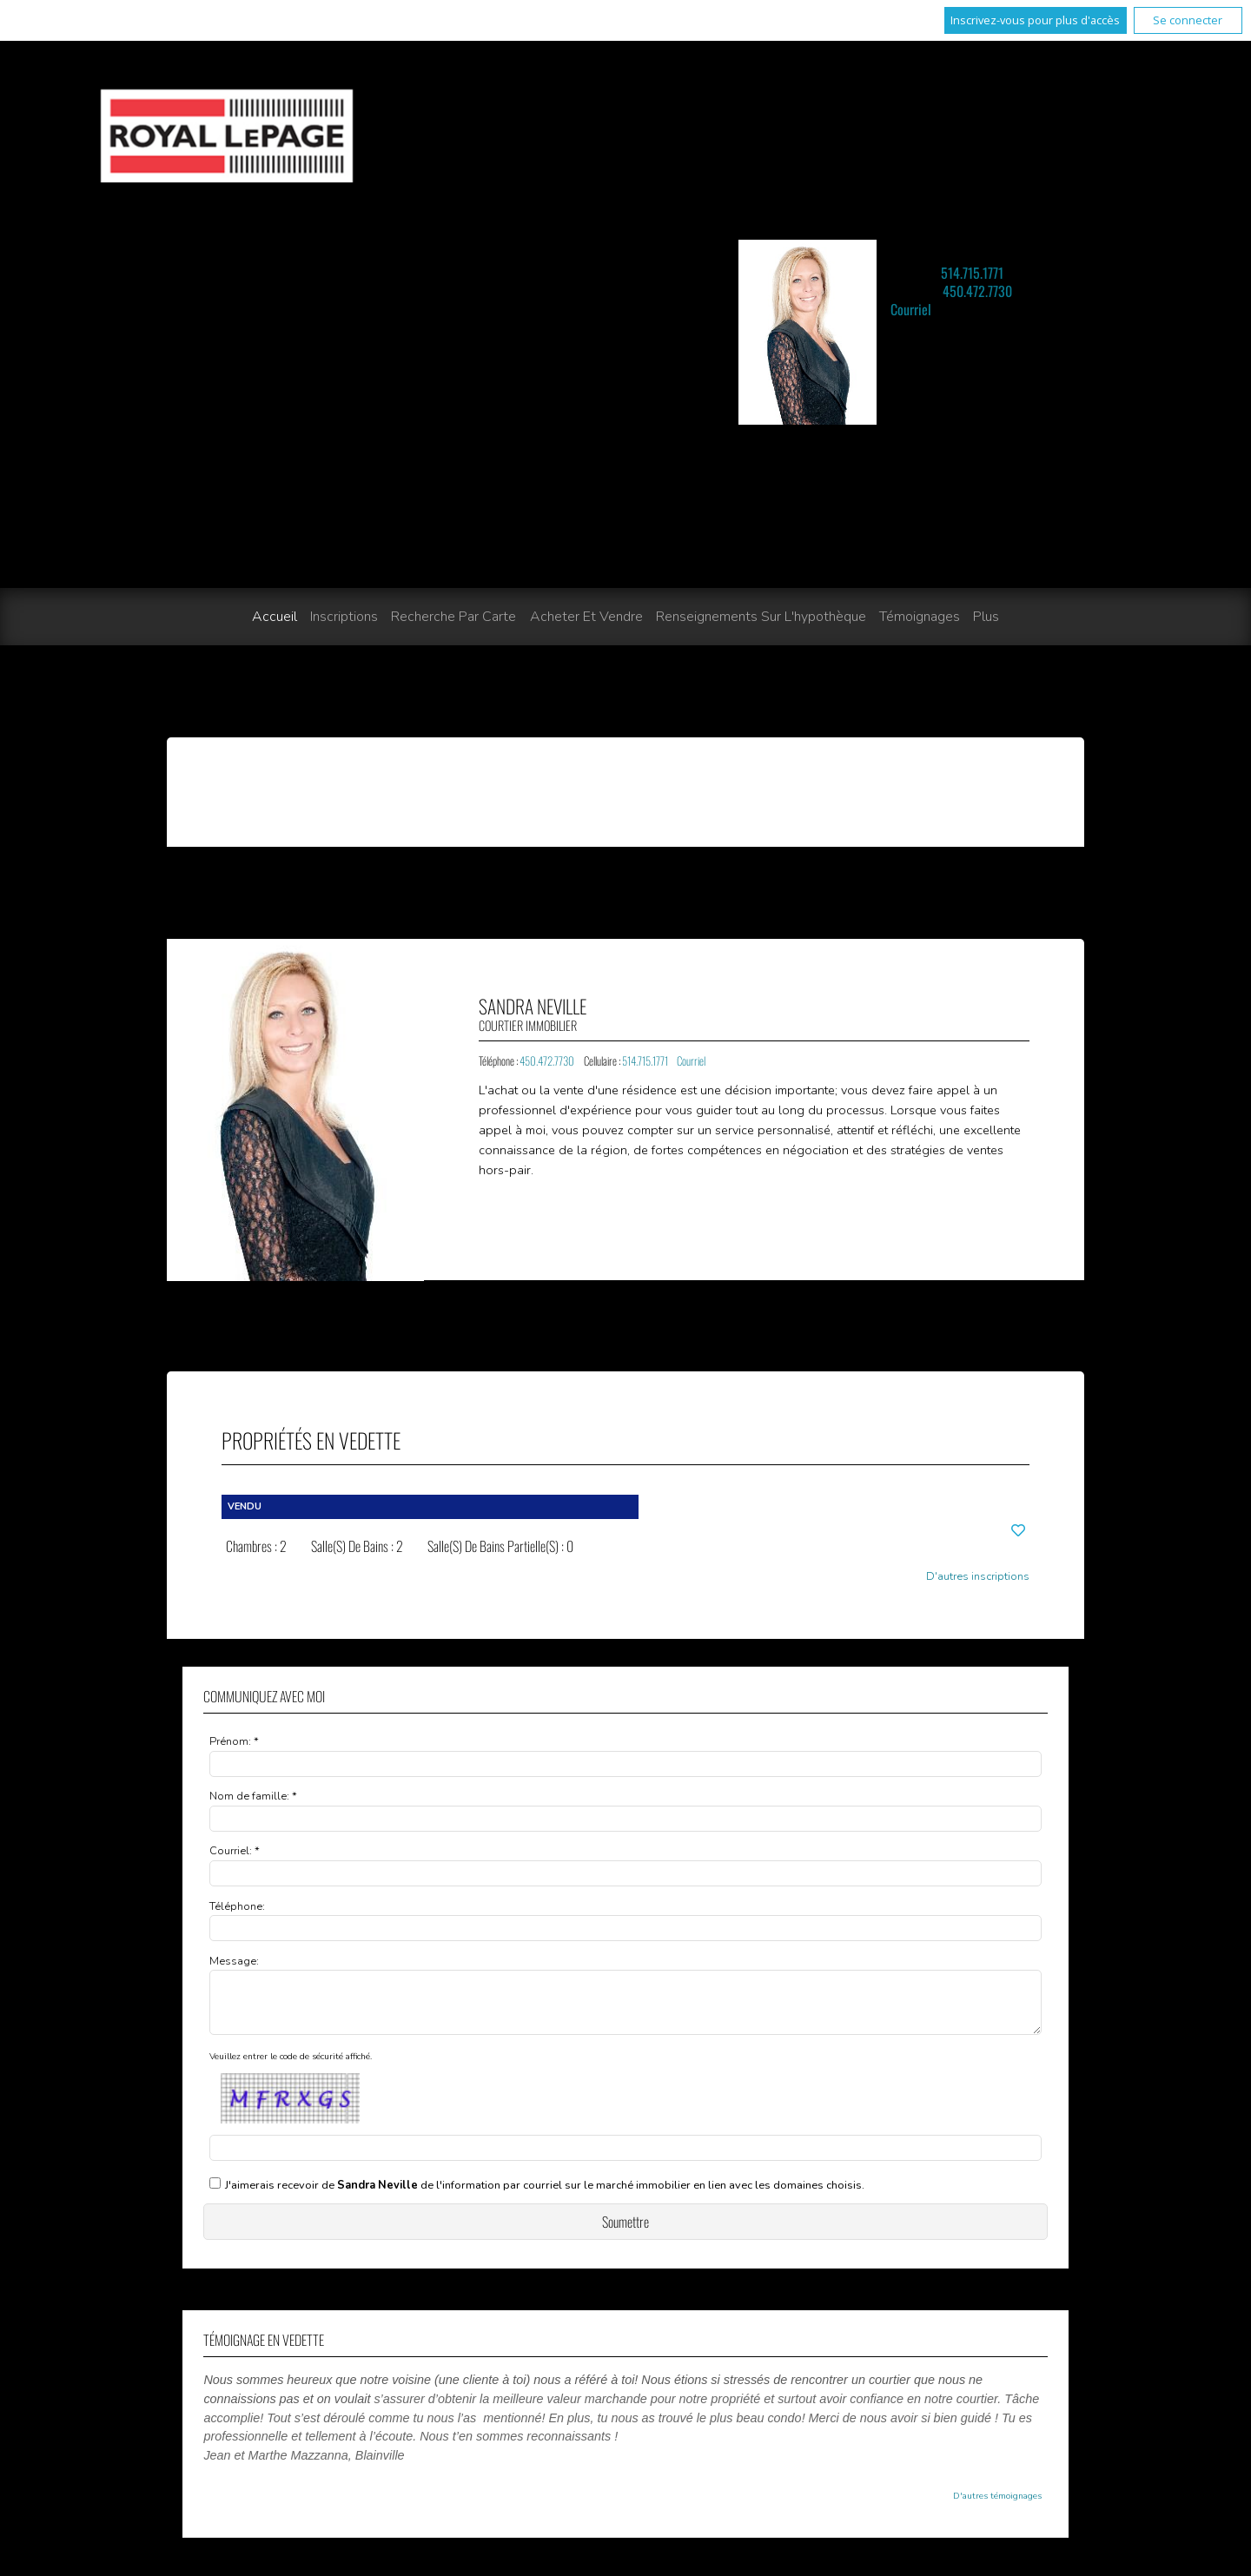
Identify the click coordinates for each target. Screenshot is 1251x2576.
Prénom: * (234, 1741)
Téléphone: (237, 1906)
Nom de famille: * (253, 1796)
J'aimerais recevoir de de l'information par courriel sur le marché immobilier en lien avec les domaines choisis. (544, 2195)
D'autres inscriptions (977, 1576)
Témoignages (919, 616)
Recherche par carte (453, 616)
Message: (234, 1961)
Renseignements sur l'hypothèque (761, 616)
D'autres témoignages (997, 2506)
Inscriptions (344, 616)
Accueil (274, 616)
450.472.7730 (977, 291)
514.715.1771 (972, 272)
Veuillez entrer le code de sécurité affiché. (290, 2067)
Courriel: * (234, 1851)
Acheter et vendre (586, 616)
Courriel (910, 309)
